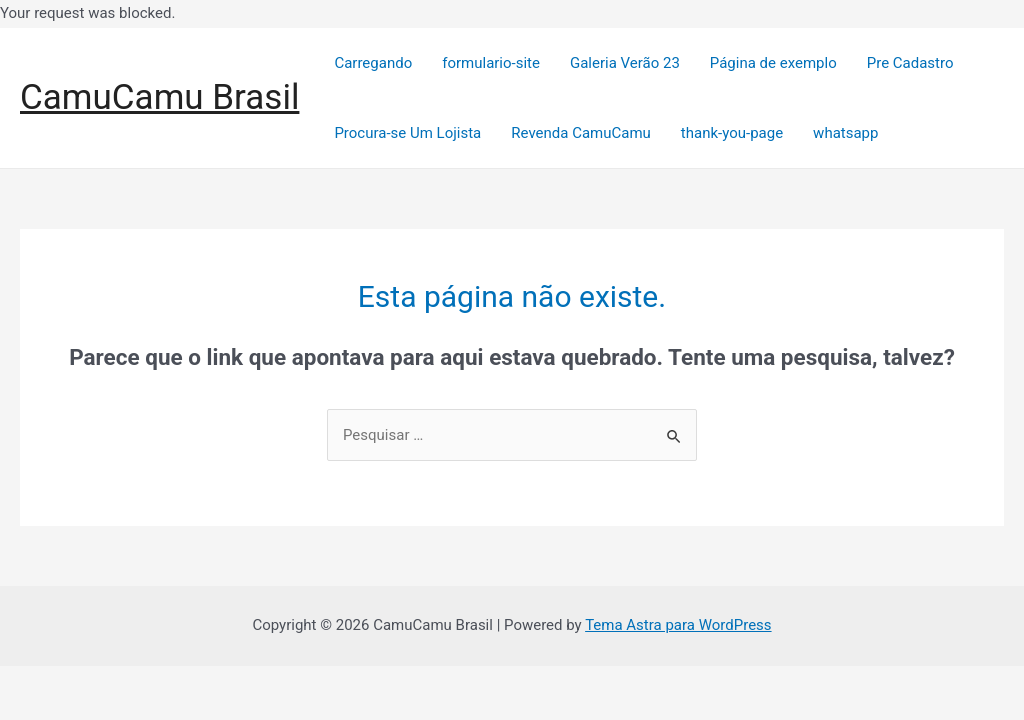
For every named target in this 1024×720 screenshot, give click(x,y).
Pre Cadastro (910, 63)
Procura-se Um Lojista (407, 133)
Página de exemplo (773, 63)
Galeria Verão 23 (625, 63)
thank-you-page (732, 133)
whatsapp (845, 133)
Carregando (373, 63)
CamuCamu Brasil (159, 97)
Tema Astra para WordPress (678, 625)
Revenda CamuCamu (581, 133)
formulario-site (491, 63)
